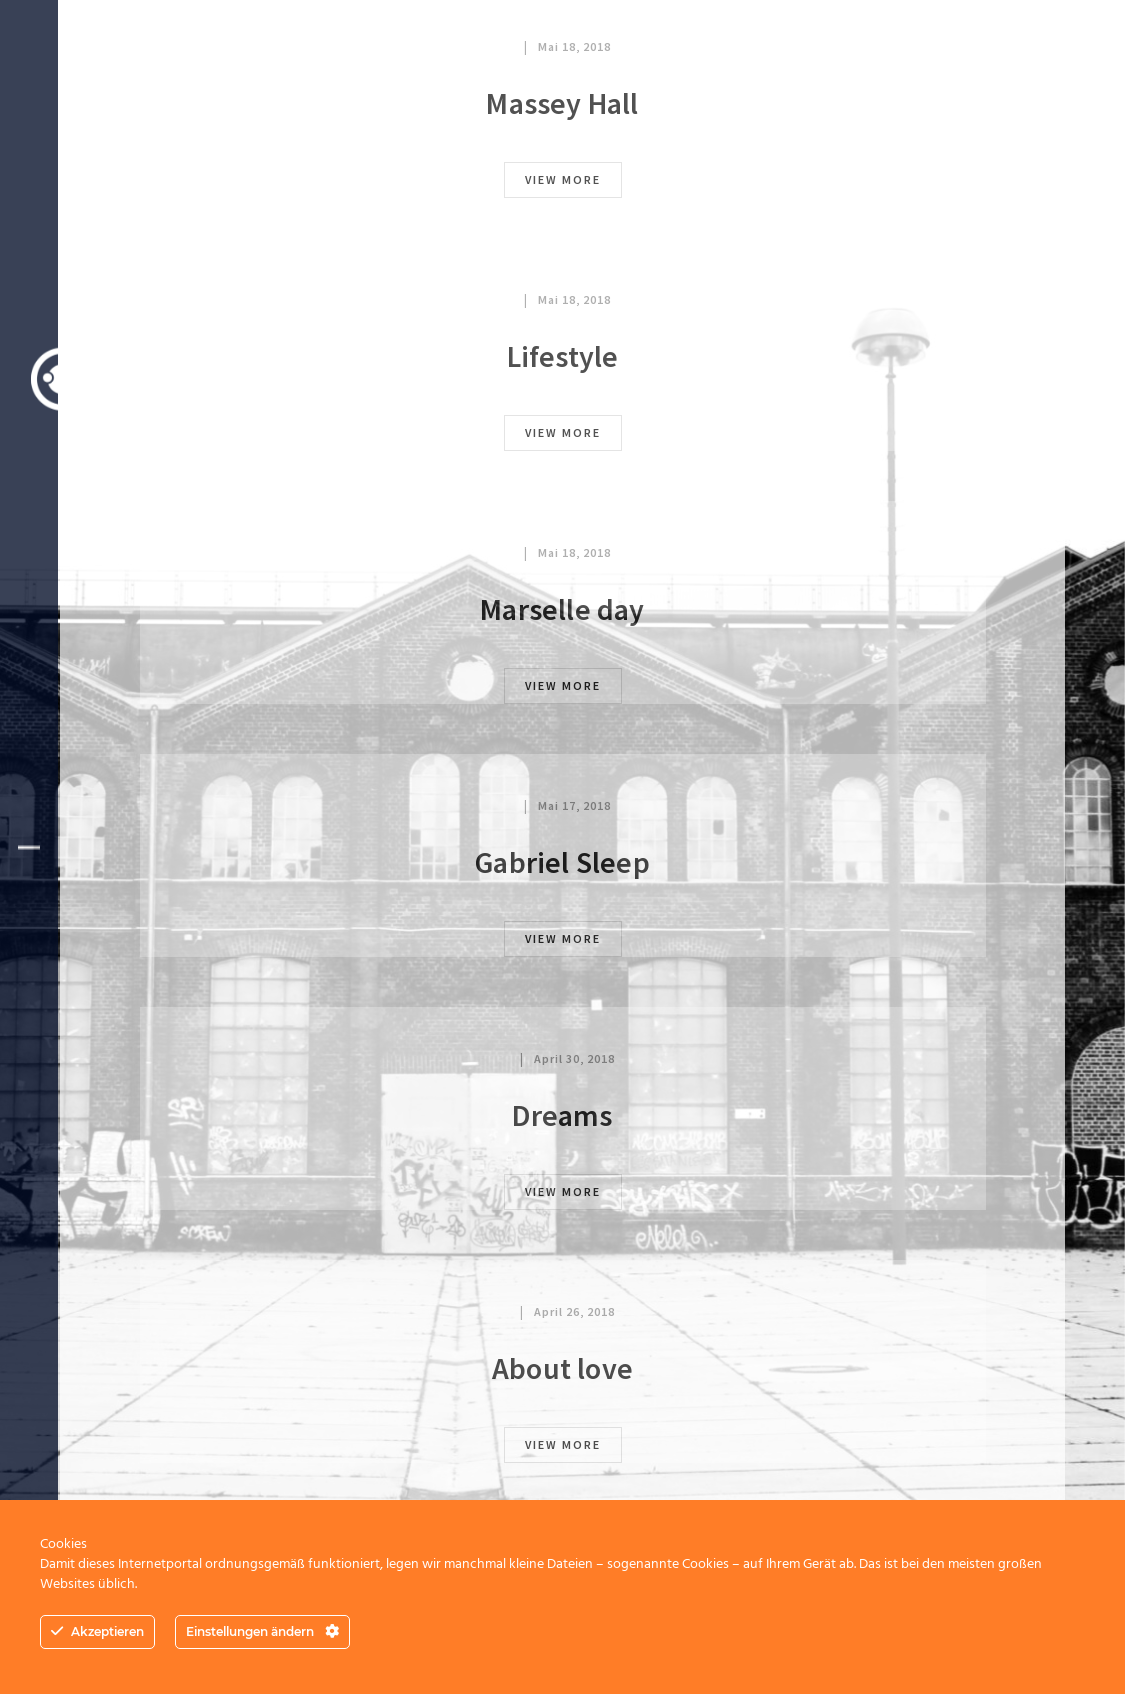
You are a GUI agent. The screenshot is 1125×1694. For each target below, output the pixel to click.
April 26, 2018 (574, 1311)
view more (563, 179)
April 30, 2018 (574, 1058)
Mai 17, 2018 (574, 805)
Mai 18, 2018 (574, 46)
